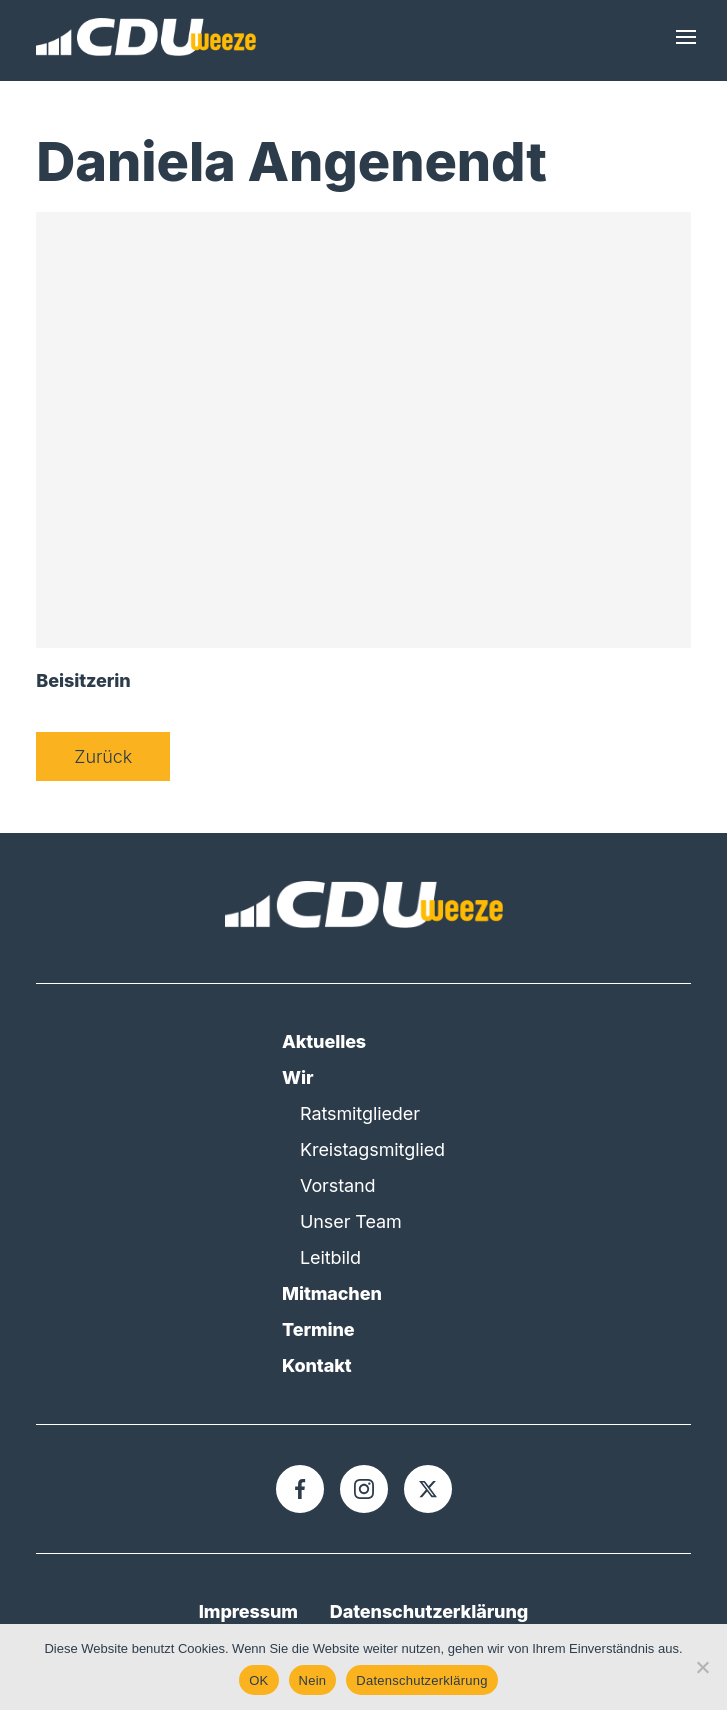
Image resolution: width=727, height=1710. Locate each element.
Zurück (103, 756)
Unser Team (351, 1221)
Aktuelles (324, 1041)
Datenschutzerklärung (429, 1611)
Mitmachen (332, 1293)
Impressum (248, 1611)
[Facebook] (300, 1489)
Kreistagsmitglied (372, 1149)
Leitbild (330, 1257)
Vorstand (338, 1185)
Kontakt (317, 1365)
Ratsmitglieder (360, 1113)
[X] (428, 1489)
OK (258, 1680)
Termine (318, 1329)
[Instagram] (364, 1489)
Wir (297, 1077)
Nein (313, 1680)
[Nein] (702, 1667)
